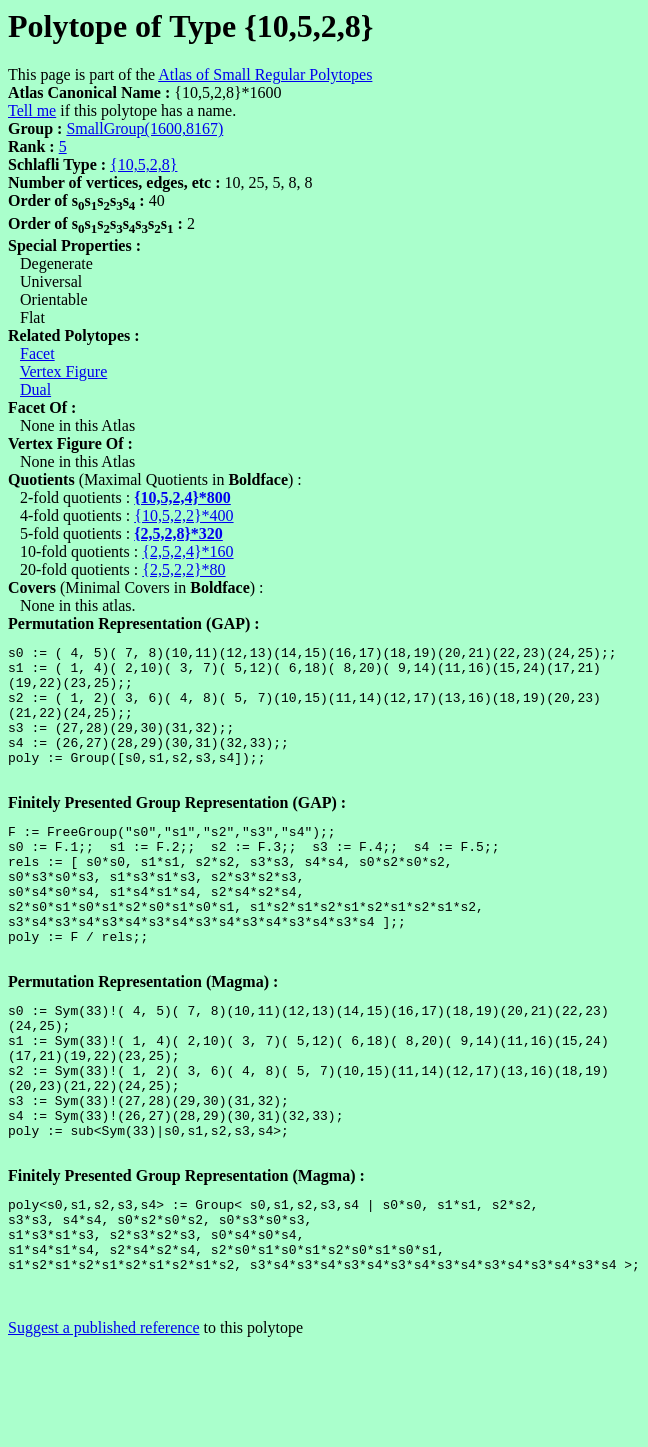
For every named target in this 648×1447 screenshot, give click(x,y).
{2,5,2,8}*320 (178, 533)
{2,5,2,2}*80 (183, 569)
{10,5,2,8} (143, 164)
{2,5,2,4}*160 (187, 551)
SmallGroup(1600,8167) (144, 128)
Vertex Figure (64, 371)
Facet (37, 353)
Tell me (32, 110)
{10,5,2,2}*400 (183, 515)
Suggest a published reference (103, 1429)
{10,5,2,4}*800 (182, 497)
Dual (35, 389)
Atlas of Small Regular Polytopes (265, 74)
